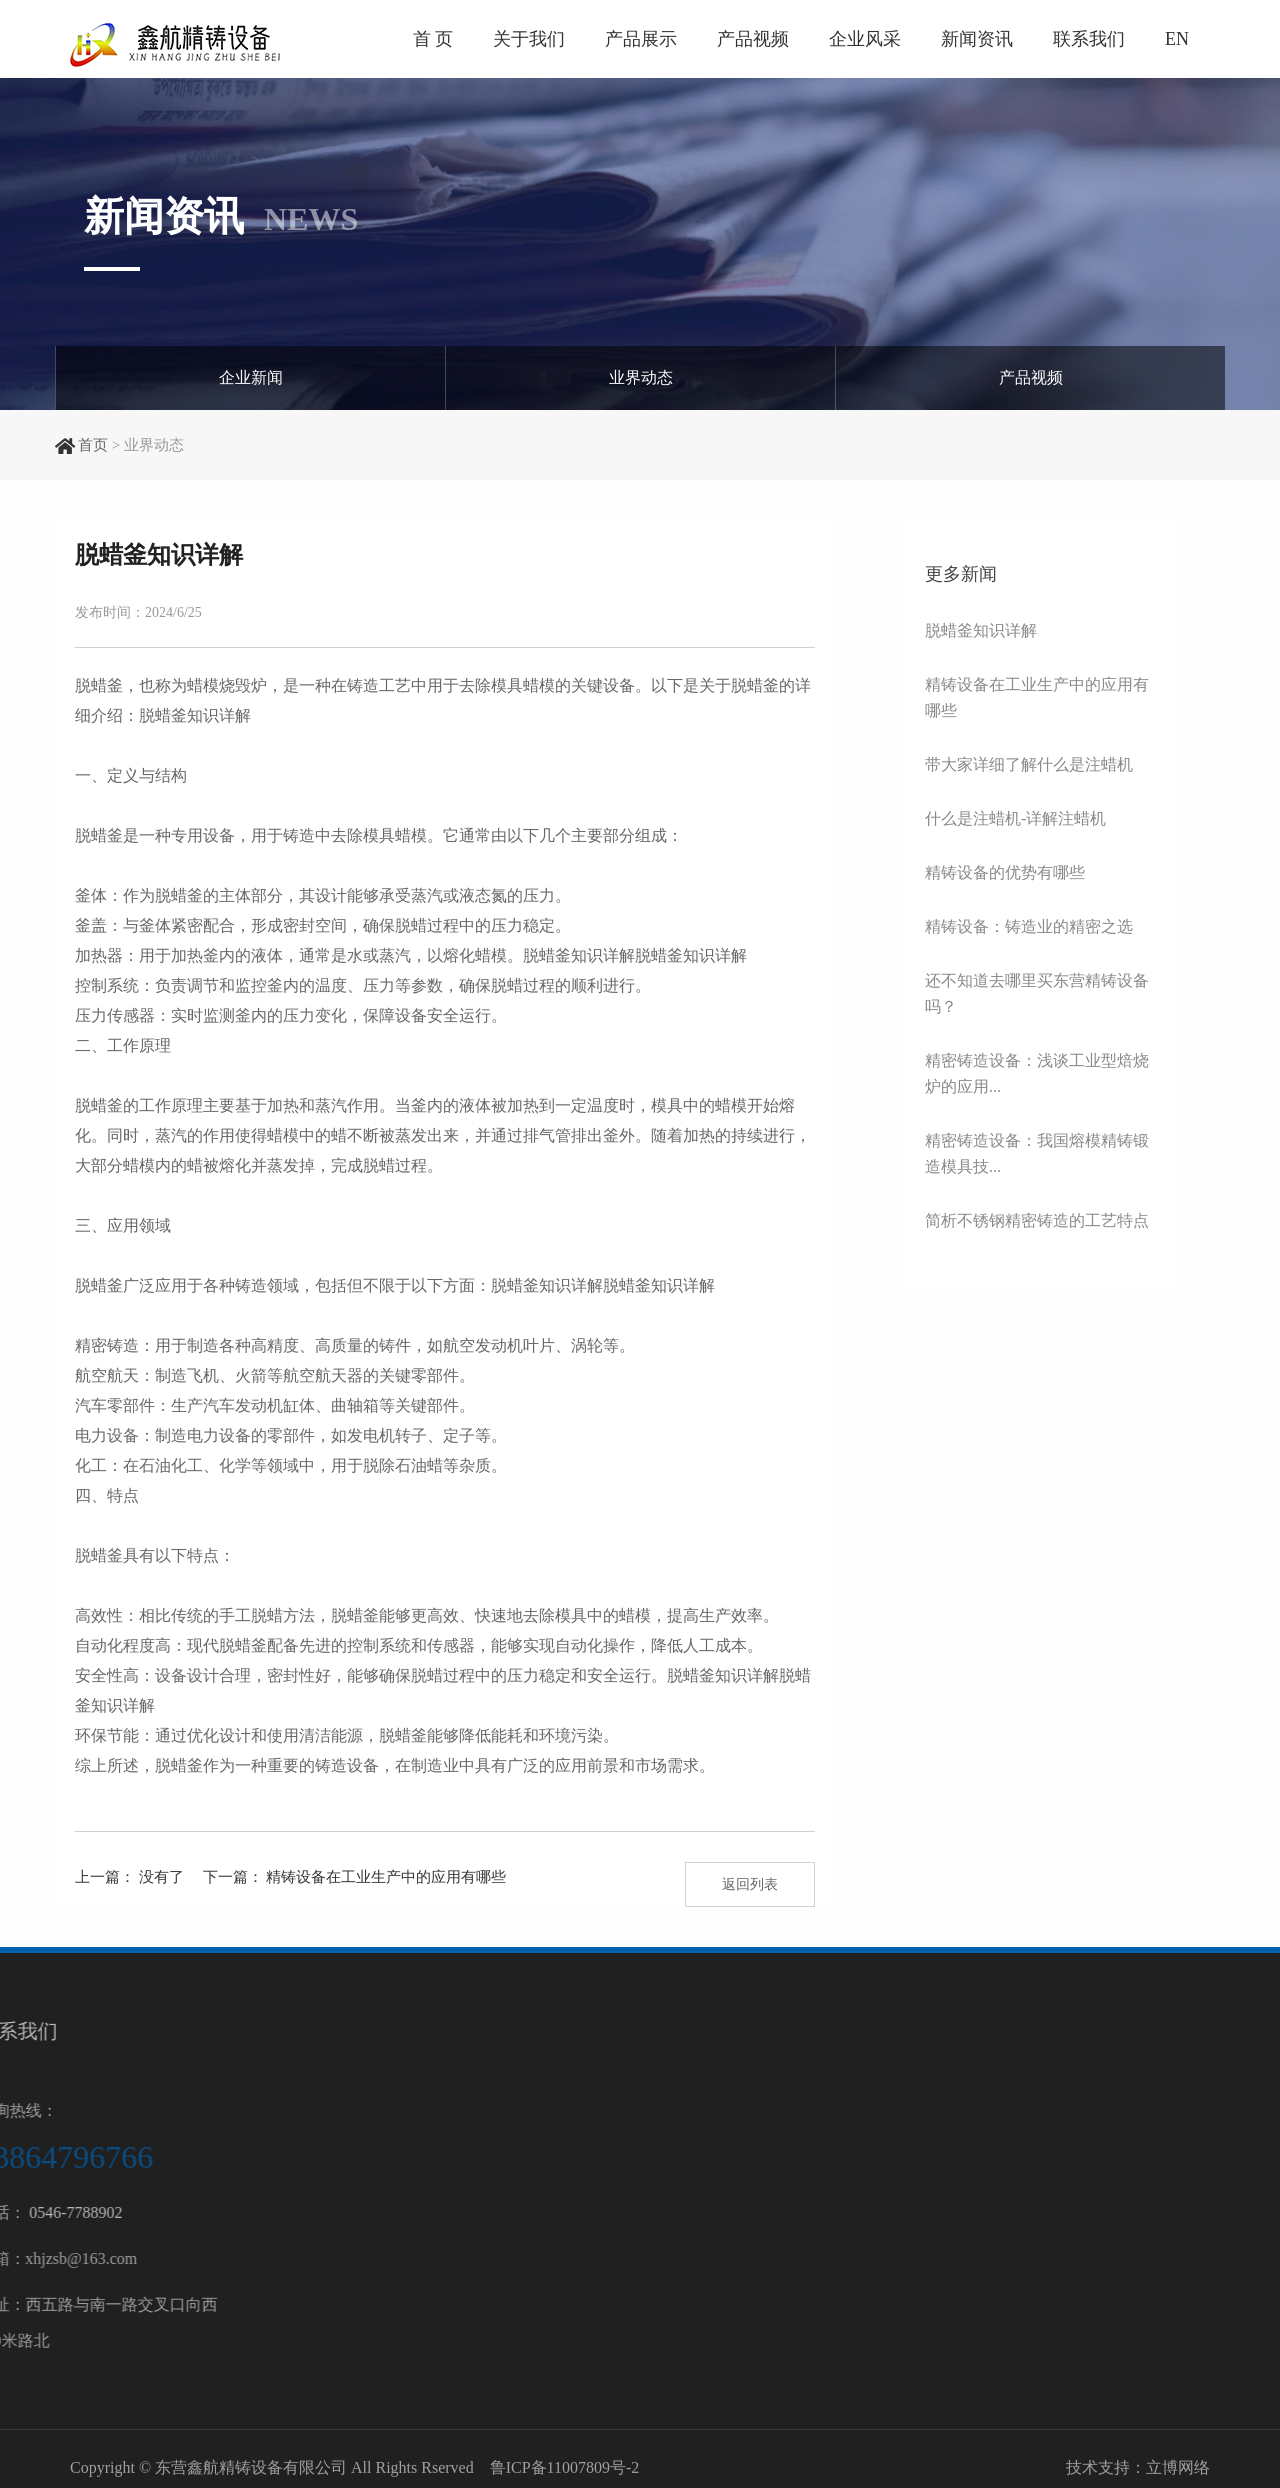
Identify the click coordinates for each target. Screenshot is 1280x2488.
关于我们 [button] (529, 39)
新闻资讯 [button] (977, 39)
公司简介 (914, 2110)
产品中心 (1078, 2031)
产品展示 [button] (641, 39)
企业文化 (914, 2180)
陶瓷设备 (1070, 2285)
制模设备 (1070, 2110)
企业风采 (865, 39)
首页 (93, 445)
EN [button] (1177, 39)
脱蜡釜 (691, 1675)
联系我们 (1089, 39)
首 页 (433, 39)
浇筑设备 (1070, 2215)
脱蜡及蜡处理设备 (1102, 2180)
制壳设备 (1070, 2145)
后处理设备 (1078, 2250)
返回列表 (750, 1884)
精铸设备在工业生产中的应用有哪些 (386, 1877)
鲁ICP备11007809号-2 (565, 2475)
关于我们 (922, 2031)
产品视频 (753, 39)
